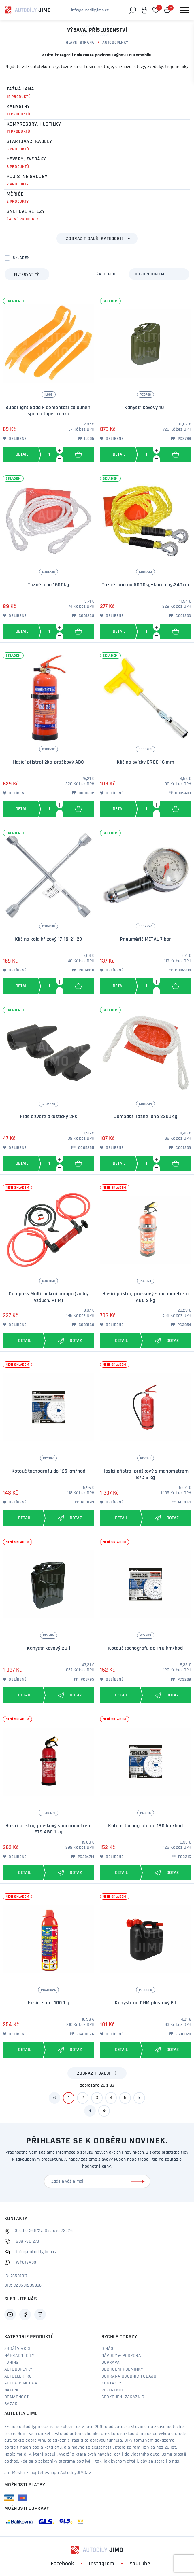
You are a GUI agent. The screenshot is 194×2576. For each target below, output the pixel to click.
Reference (112, 2390)
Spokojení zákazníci (123, 2397)
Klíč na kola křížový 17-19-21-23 (48, 939)
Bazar (11, 2404)
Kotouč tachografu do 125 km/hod (49, 1471)
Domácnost (16, 2397)
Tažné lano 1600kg (48, 585)
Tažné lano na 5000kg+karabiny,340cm (145, 585)
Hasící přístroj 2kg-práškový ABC (48, 762)
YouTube (139, 2564)
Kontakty (111, 2383)
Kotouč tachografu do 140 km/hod (145, 1648)
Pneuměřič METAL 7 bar (145, 939)
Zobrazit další (93, 2073)
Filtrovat (27, 274)
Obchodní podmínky (122, 2369)
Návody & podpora (121, 2355)
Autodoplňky (115, 43)
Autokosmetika (20, 2383)
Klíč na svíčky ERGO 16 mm (145, 762)
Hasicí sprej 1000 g (48, 2003)
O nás (107, 2348)
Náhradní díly (19, 2355)
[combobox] (159, 274)
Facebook (62, 2564)
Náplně (11, 2390)
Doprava (110, 2362)
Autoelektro (18, 2376)
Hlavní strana (80, 43)
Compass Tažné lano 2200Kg (145, 1117)
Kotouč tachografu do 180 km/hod (145, 1826)
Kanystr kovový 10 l (145, 407)
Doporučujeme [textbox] (151, 274)
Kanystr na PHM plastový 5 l (145, 2003)
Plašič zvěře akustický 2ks (48, 1117)
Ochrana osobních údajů (129, 2376)
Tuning (11, 2362)
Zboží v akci (17, 2348)
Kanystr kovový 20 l (48, 1648)
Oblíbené (15, 439)
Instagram (101, 2564)
